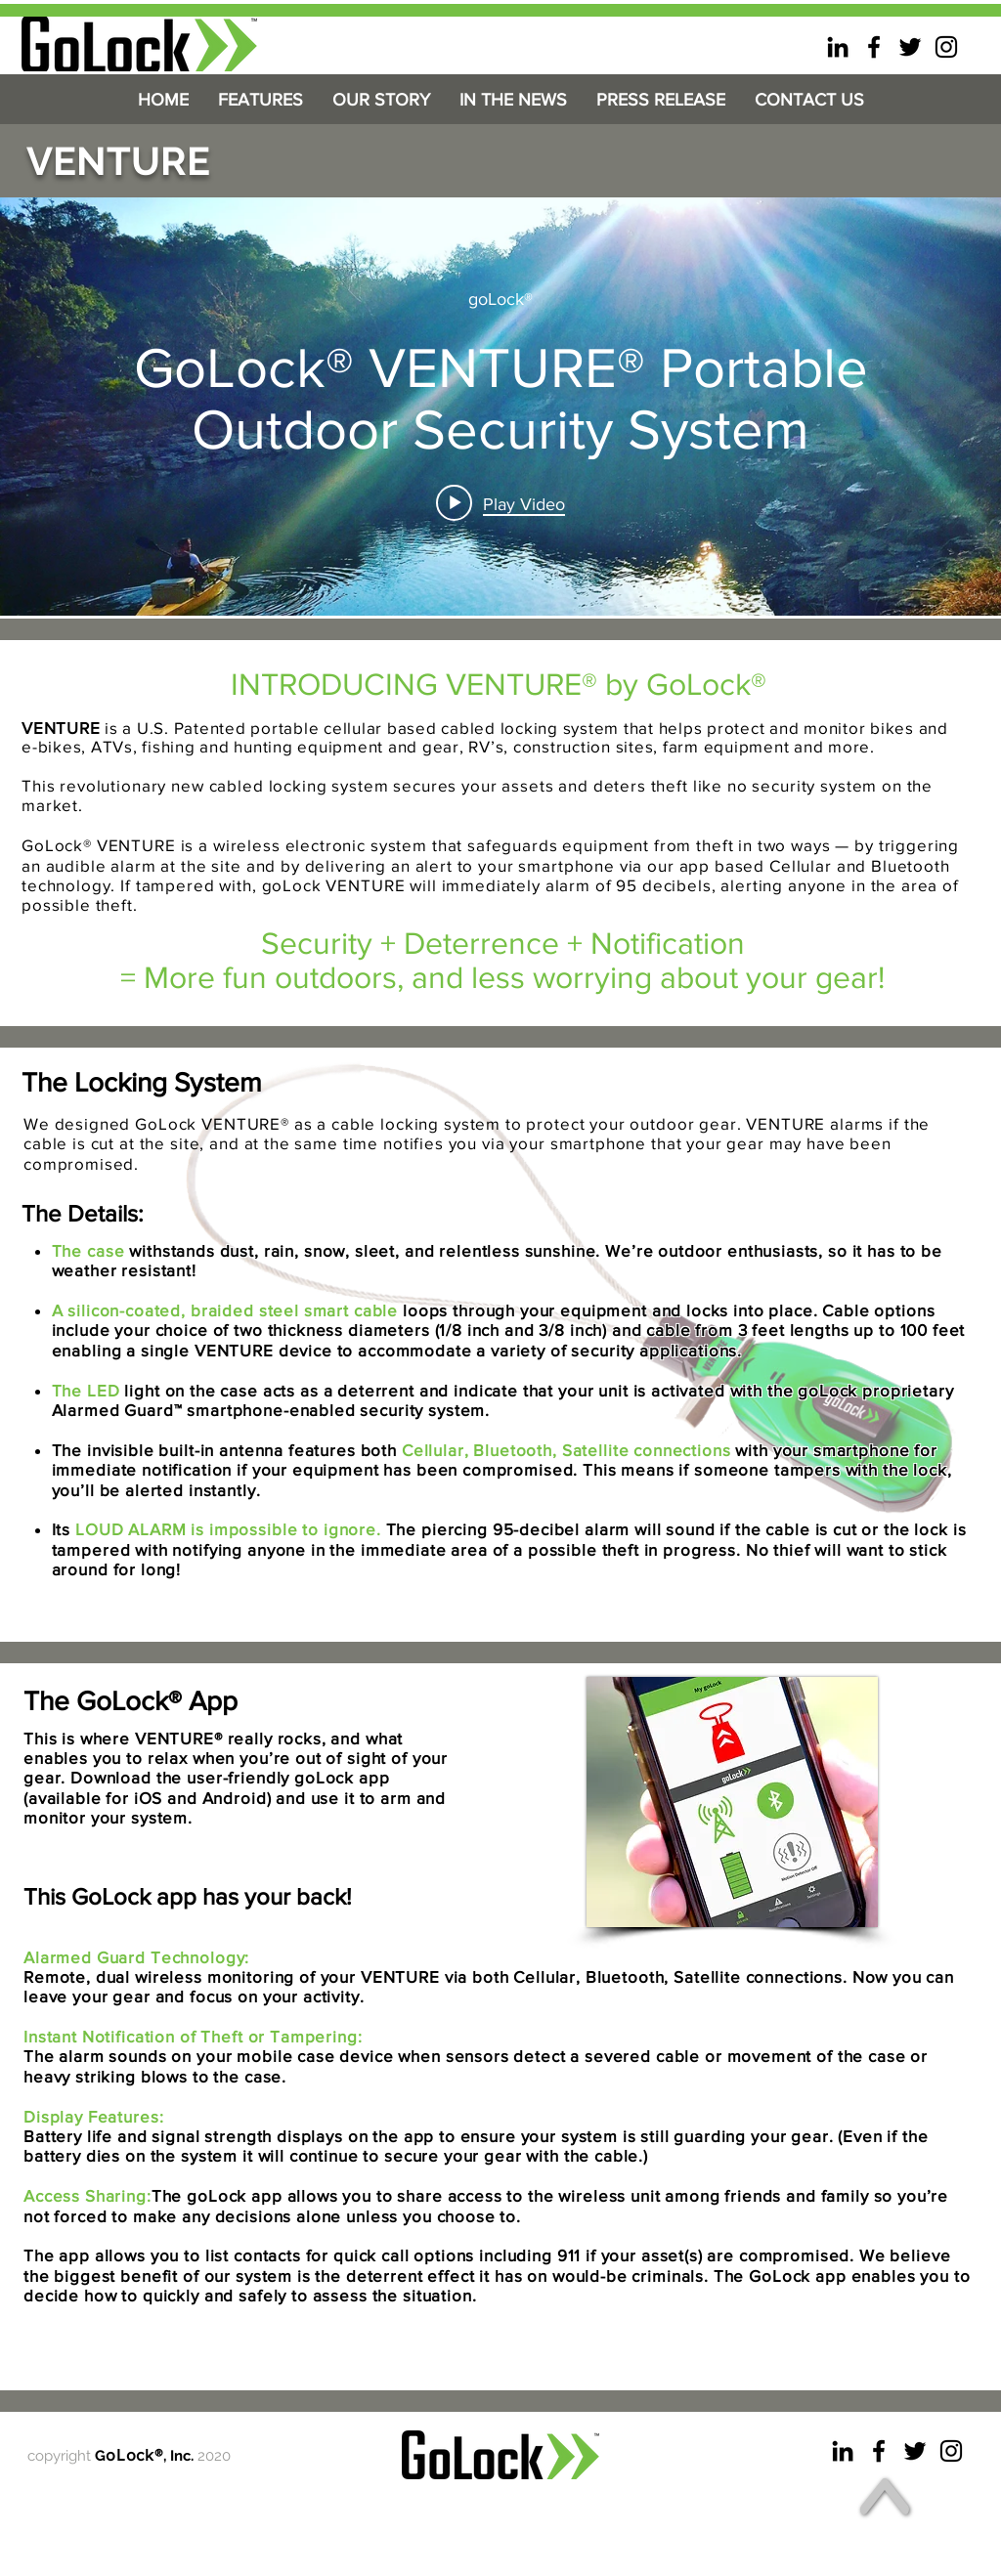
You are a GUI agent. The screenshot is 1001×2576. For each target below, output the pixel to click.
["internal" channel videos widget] (500, 406)
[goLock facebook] (874, 47)
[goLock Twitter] (910, 47)
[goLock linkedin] (837, 47)
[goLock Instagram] (946, 47)
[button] (260, 99)
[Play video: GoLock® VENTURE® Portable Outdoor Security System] (500, 503)
